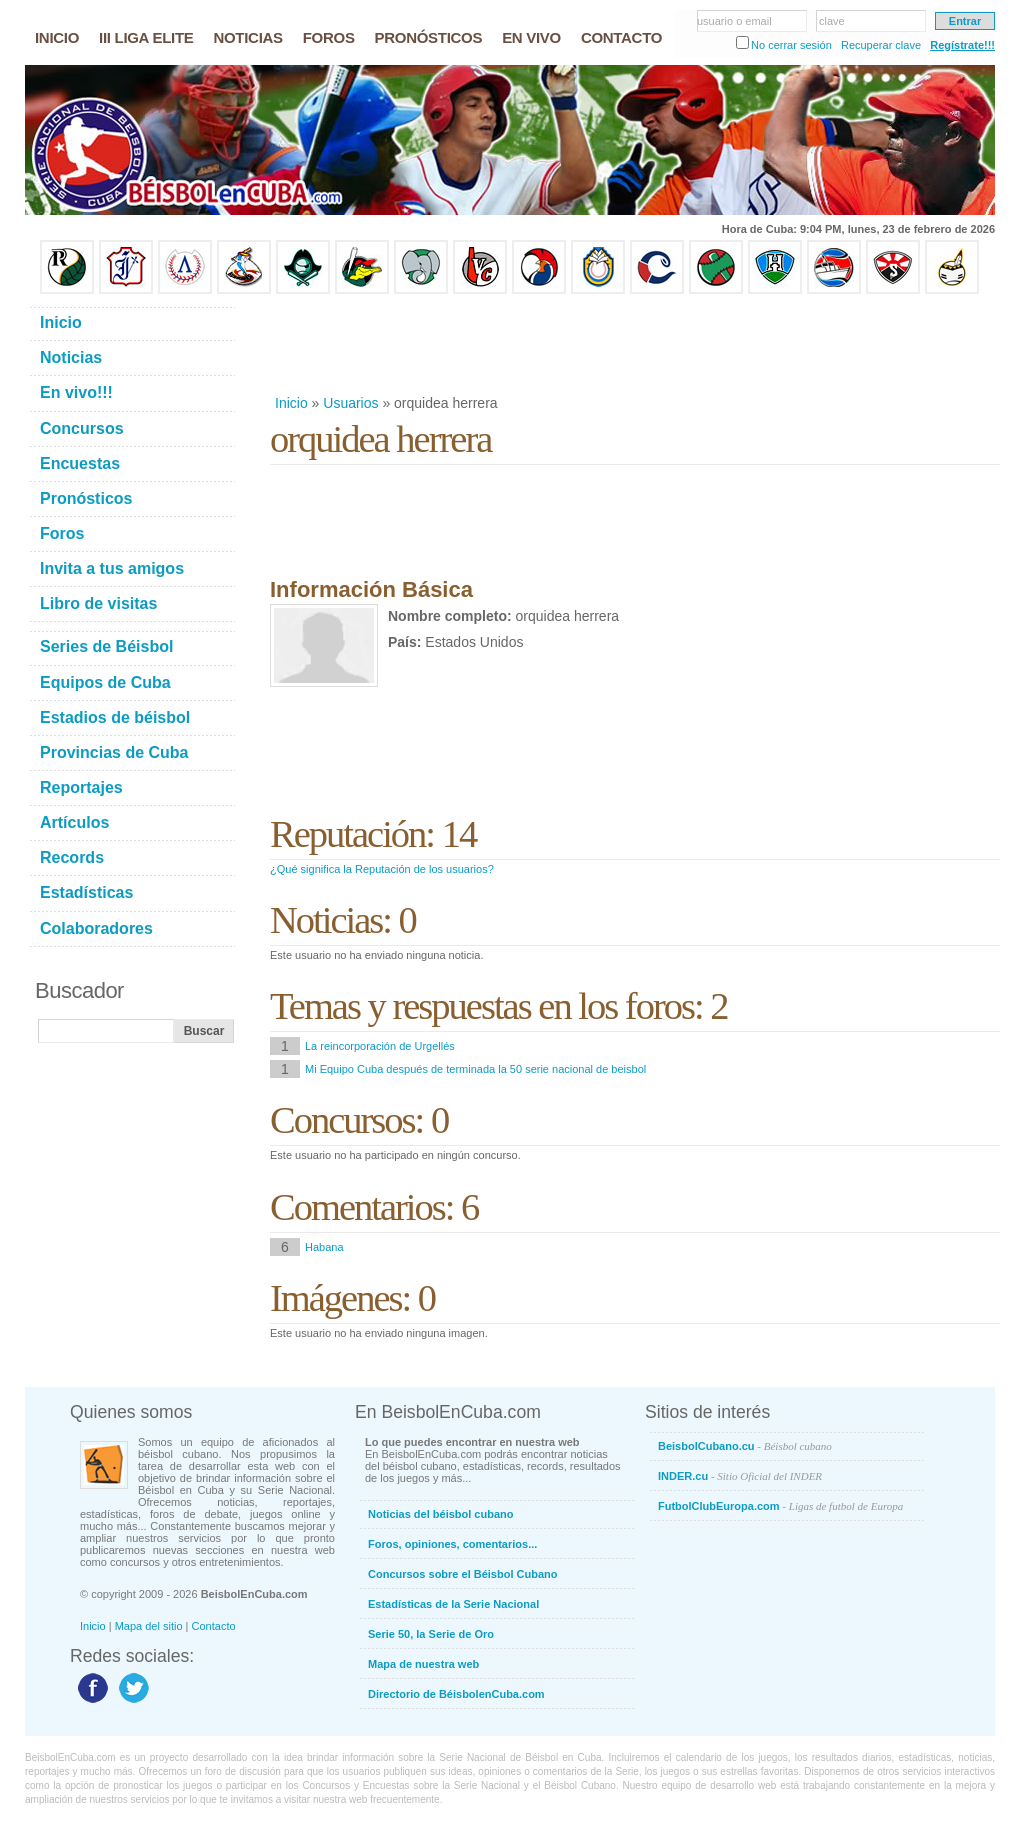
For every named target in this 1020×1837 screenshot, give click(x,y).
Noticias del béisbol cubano (440, 1514)
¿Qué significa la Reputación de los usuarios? (382, 869)
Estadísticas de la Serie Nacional (453, 1604)
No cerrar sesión (791, 45)
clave (832, 21)
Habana (324, 1247)
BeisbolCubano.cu (745, 1446)
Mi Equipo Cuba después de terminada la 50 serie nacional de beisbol (475, 1069)
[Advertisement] (634, 344)
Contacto (214, 1626)
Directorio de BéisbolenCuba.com (456, 1694)
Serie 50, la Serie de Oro (431, 1634)
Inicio (291, 403)
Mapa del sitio (149, 1626)
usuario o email (734, 21)
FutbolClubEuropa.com (780, 1506)
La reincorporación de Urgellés (380, 1046)
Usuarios (350, 403)
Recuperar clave (881, 45)
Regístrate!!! (962, 45)
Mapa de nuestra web (423, 1664)
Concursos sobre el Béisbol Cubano (462, 1574)
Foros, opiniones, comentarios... (452, 1544)
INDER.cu (740, 1476)
